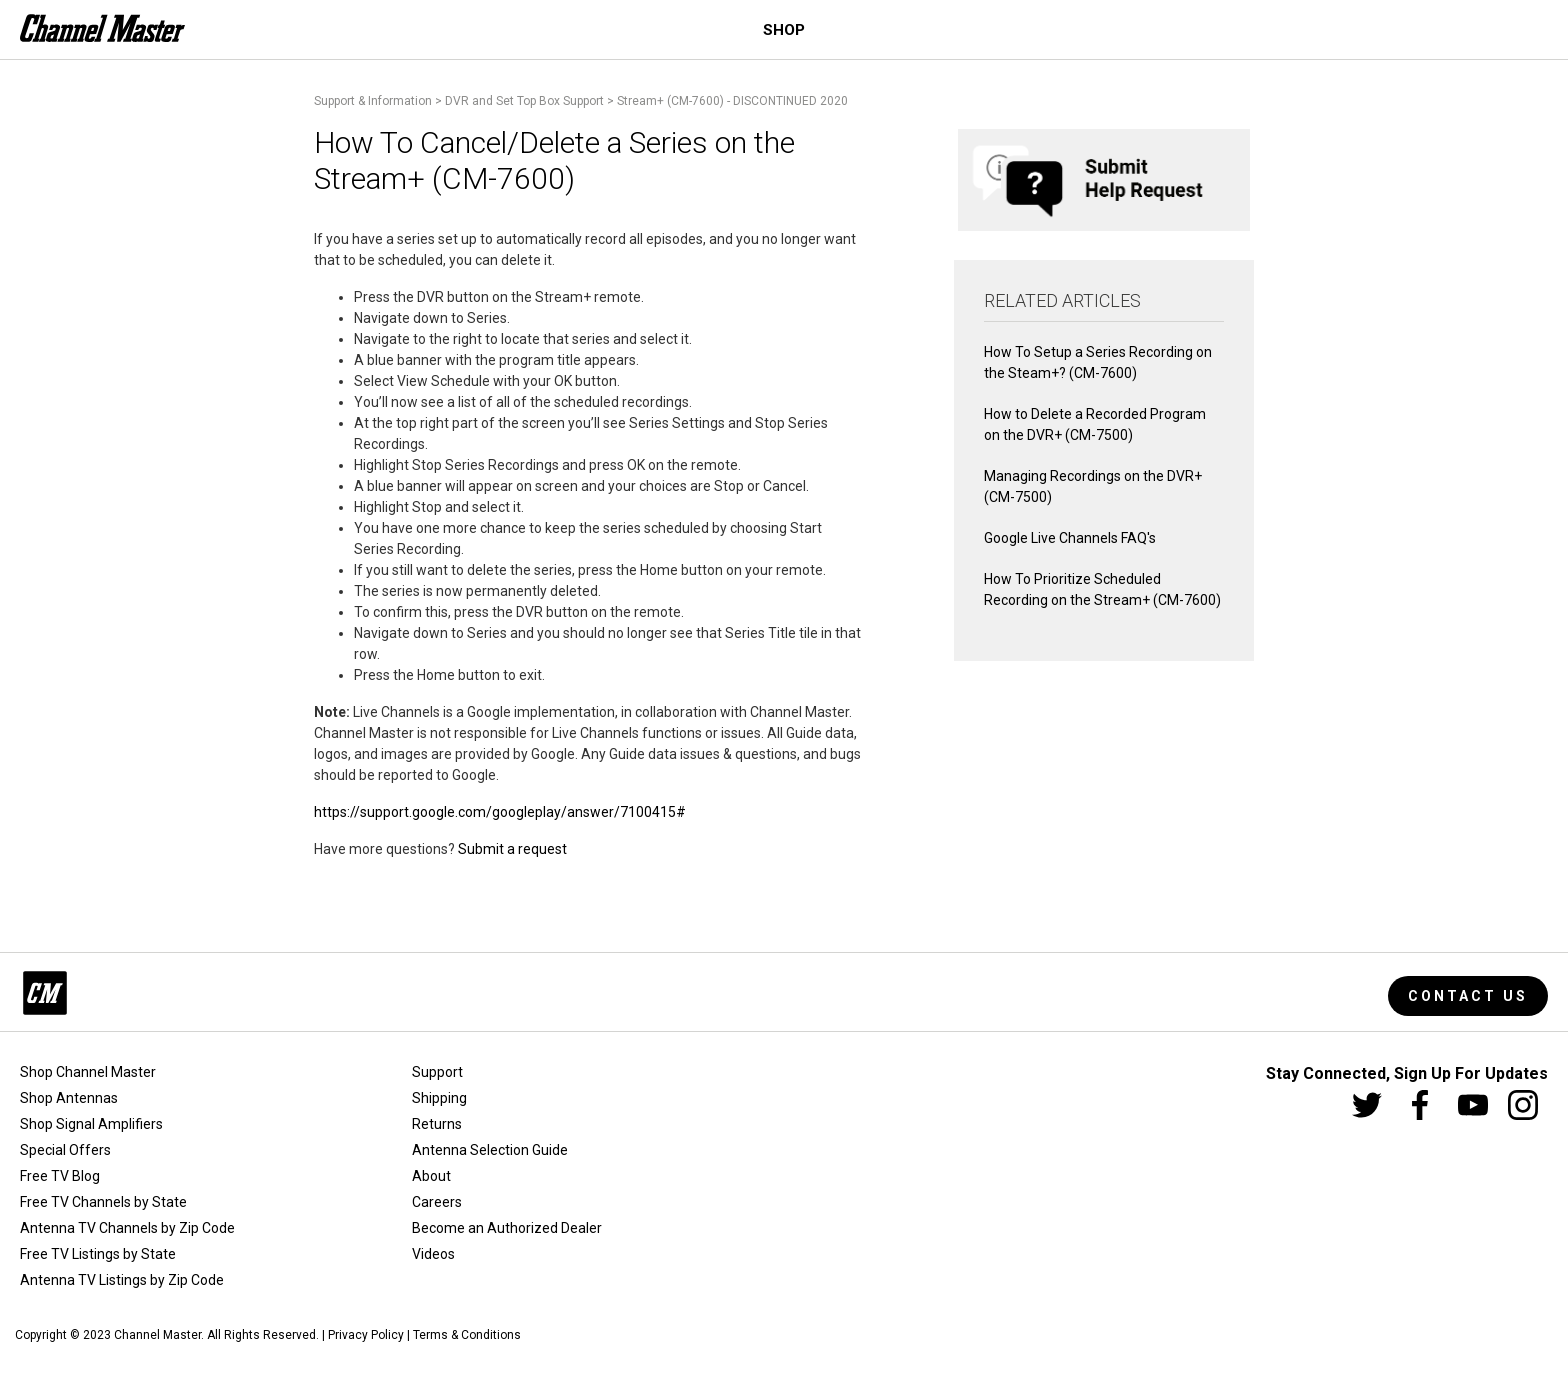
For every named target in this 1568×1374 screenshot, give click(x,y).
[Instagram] (1523, 1105)
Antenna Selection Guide (490, 1150)
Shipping (439, 1098)
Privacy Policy (366, 1335)
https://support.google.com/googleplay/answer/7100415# (500, 812)
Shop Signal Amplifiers (91, 1124)
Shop (784, 30)
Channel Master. (159, 1335)
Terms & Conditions (467, 1335)
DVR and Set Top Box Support (524, 101)
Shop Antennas (69, 1098)
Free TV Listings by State (98, 1254)
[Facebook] (1420, 1105)
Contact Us (1468, 996)
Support (437, 1072)
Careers (437, 1202)
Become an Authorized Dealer (507, 1228)
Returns (437, 1124)
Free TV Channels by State (103, 1202)
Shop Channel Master (88, 1072)
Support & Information (373, 101)
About (431, 1176)
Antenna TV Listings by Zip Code (122, 1280)
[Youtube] (1473, 1105)
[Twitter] (1367, 1105)
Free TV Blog (60, 1176)
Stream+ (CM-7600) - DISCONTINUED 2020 (732, 101)
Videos (433, 1254)
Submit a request (512, 849)
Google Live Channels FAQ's (1070, 538)
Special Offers (65, 1150)
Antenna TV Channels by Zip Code (127, 1228)
